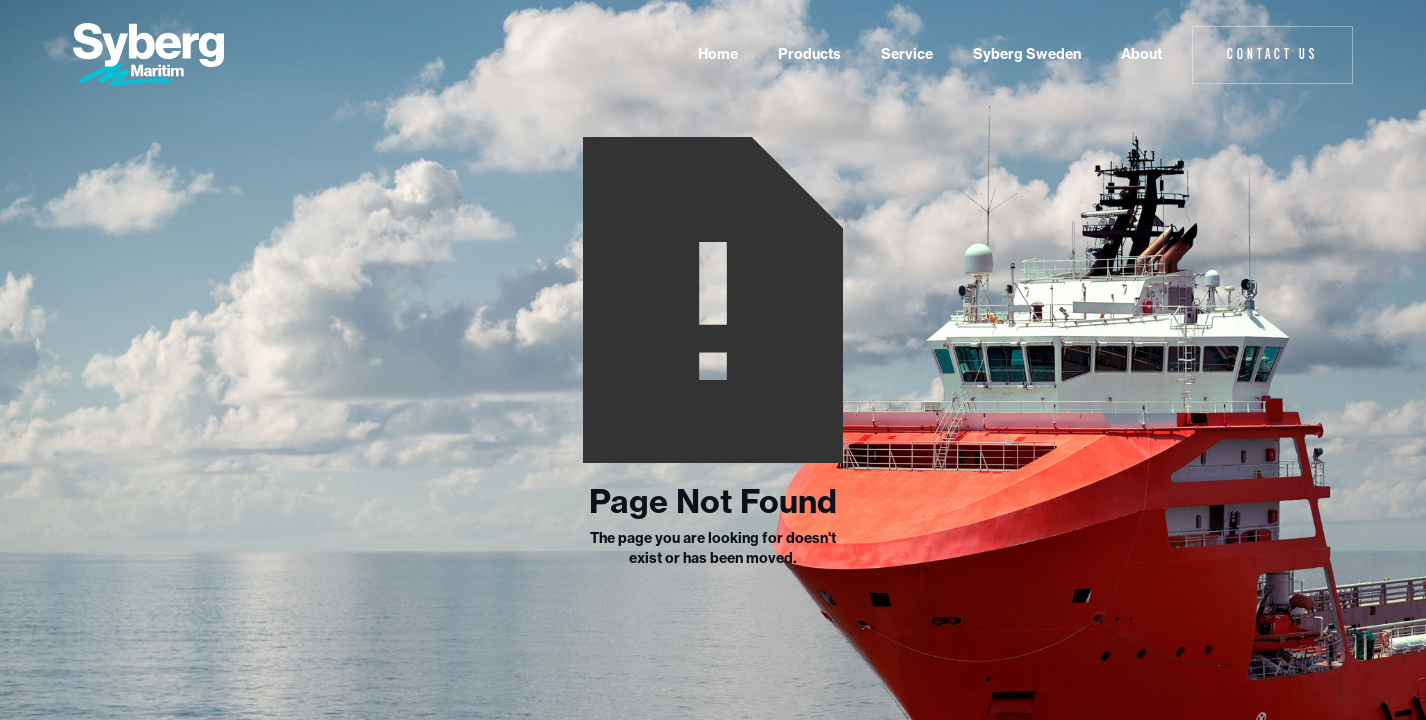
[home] (149, 55)
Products (809, 54)
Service (907, 54)
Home (718, 54)
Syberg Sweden (1027, 54)
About (1141, 54)
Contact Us (1272, 54)
